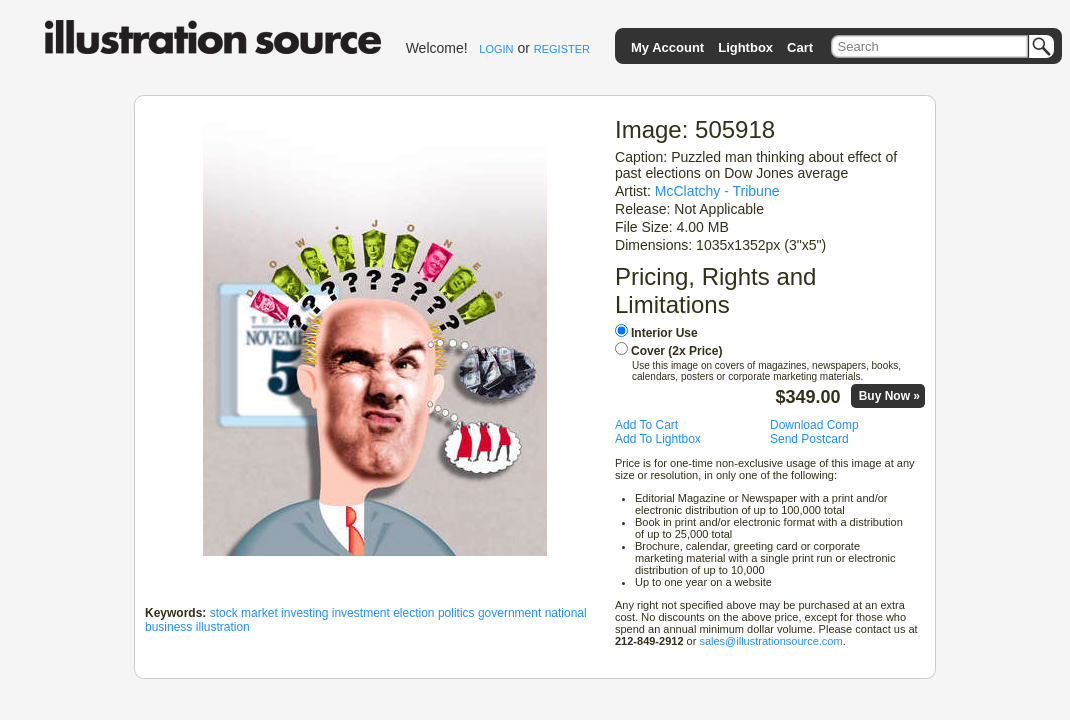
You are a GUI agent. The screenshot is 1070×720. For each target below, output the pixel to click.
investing (304, 613)
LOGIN (496, 49)
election (413, 613)
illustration (223, 627)
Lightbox (745, 47)
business (168, 627)
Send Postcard (809, 439)
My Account (667, 47)
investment (361, 613)
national (566, 613)
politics (456, 613)
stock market (244, 613)
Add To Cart (646, 425)
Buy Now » (889, 396)
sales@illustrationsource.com (770, 641)
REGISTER (562, 49)
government (509, 613)
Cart (800, 47)
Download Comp (814, 425)
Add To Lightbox (658, 439)
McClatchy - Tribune (717, 191)
